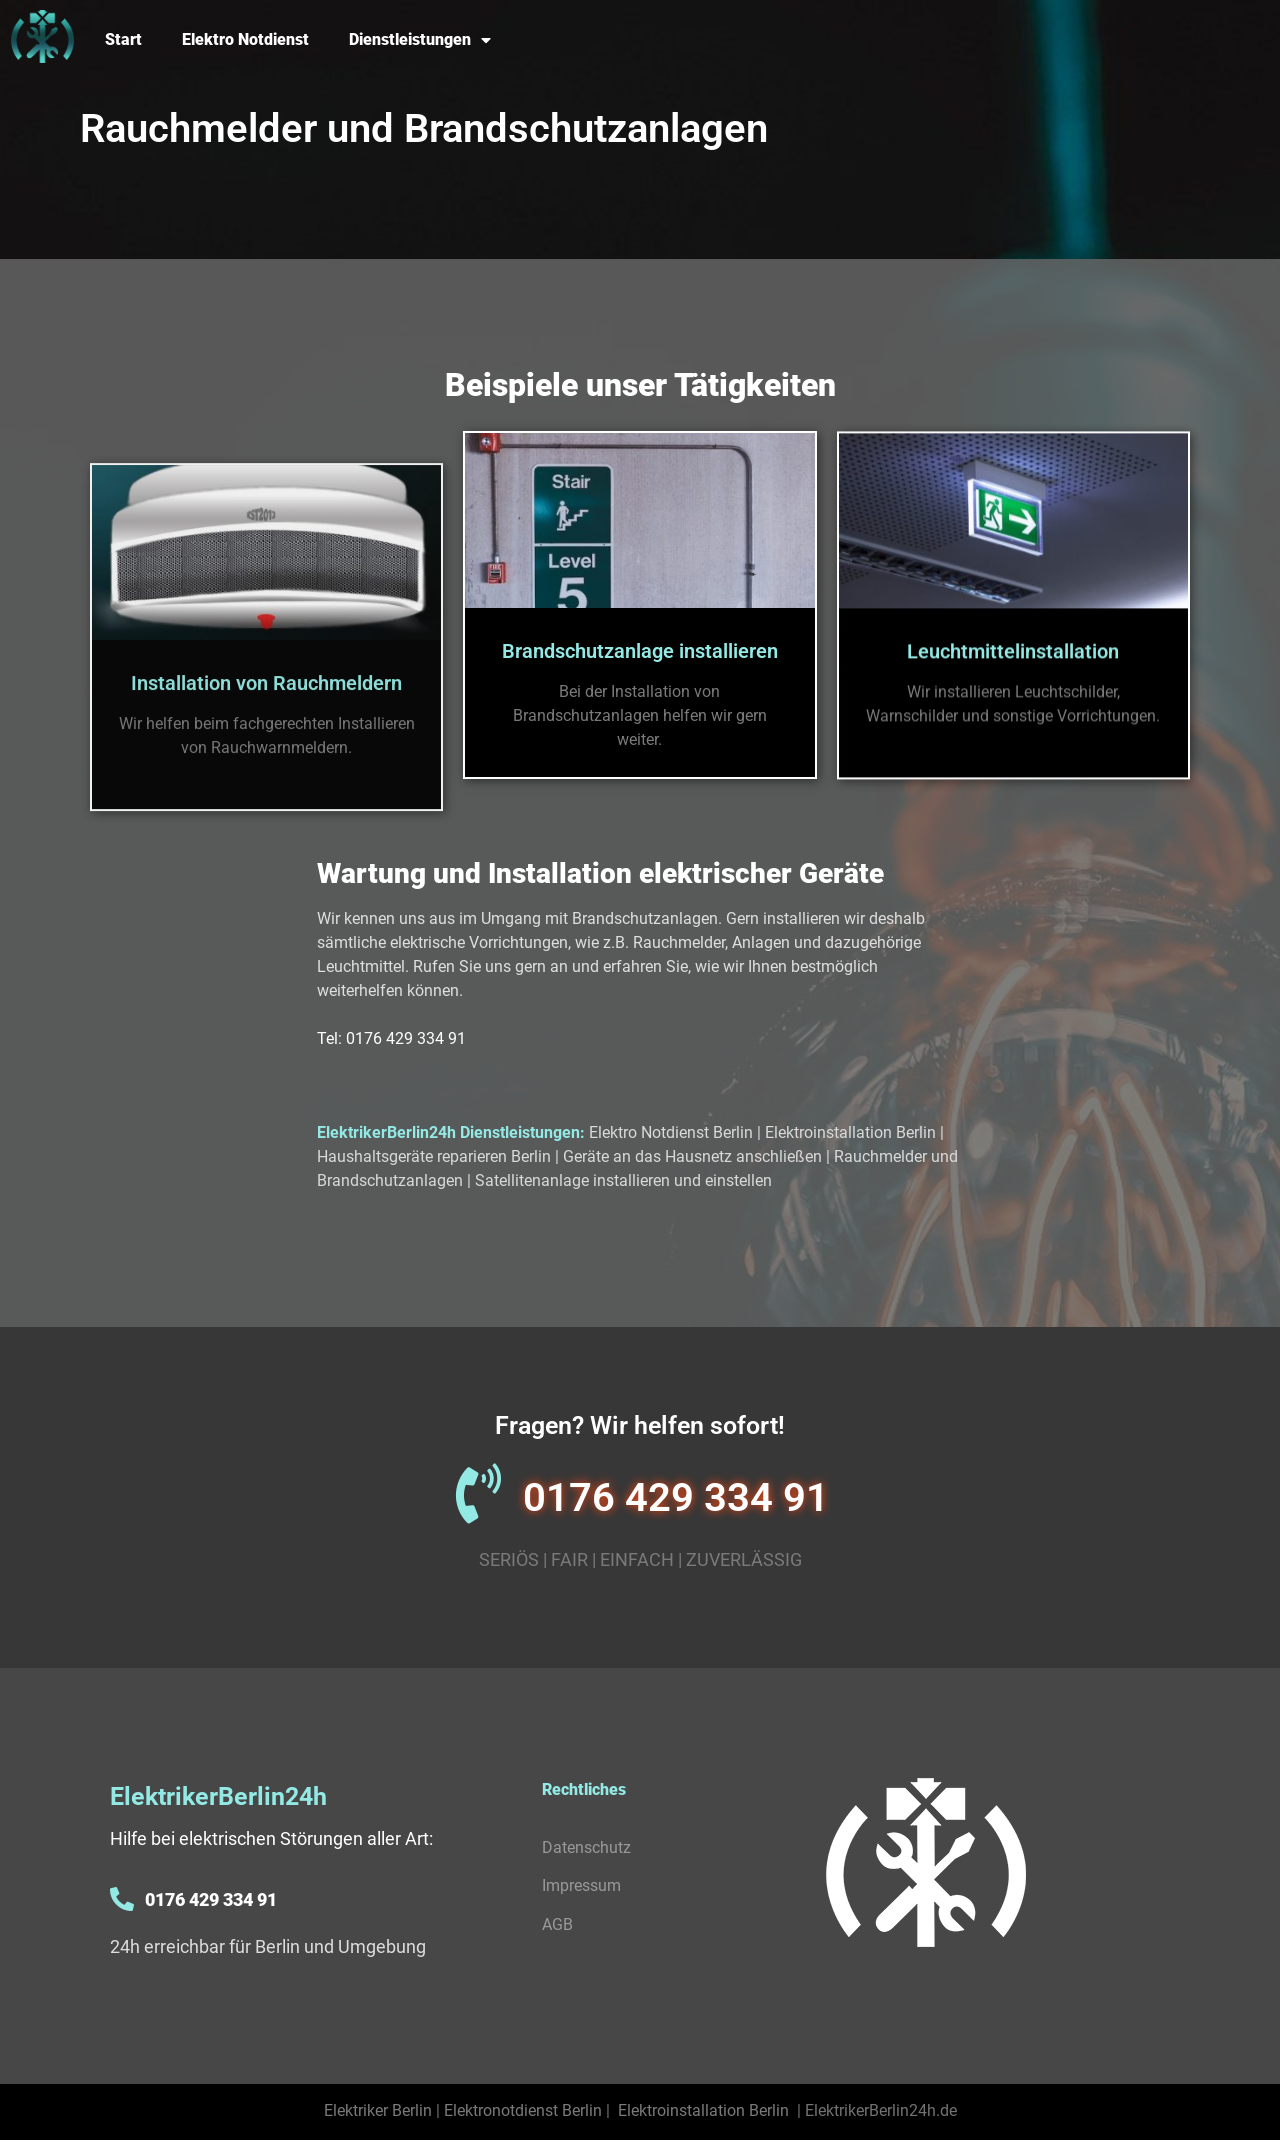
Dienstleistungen (420, 40)
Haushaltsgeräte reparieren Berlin (434, 1156)
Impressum (581, 1885)
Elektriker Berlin (378, 2110)
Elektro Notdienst (245, 39)
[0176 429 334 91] (478, 1494)
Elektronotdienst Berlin (523, 2110)
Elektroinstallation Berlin (850, 1132)
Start (123, 39)
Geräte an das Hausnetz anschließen (692, 1156)
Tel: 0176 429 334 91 (391, 1038)
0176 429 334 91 (676, 1497)
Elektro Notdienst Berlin (671, 1132)
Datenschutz (586, 1847)
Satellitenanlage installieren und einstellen (623, 1180)
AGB (557, 1924)
